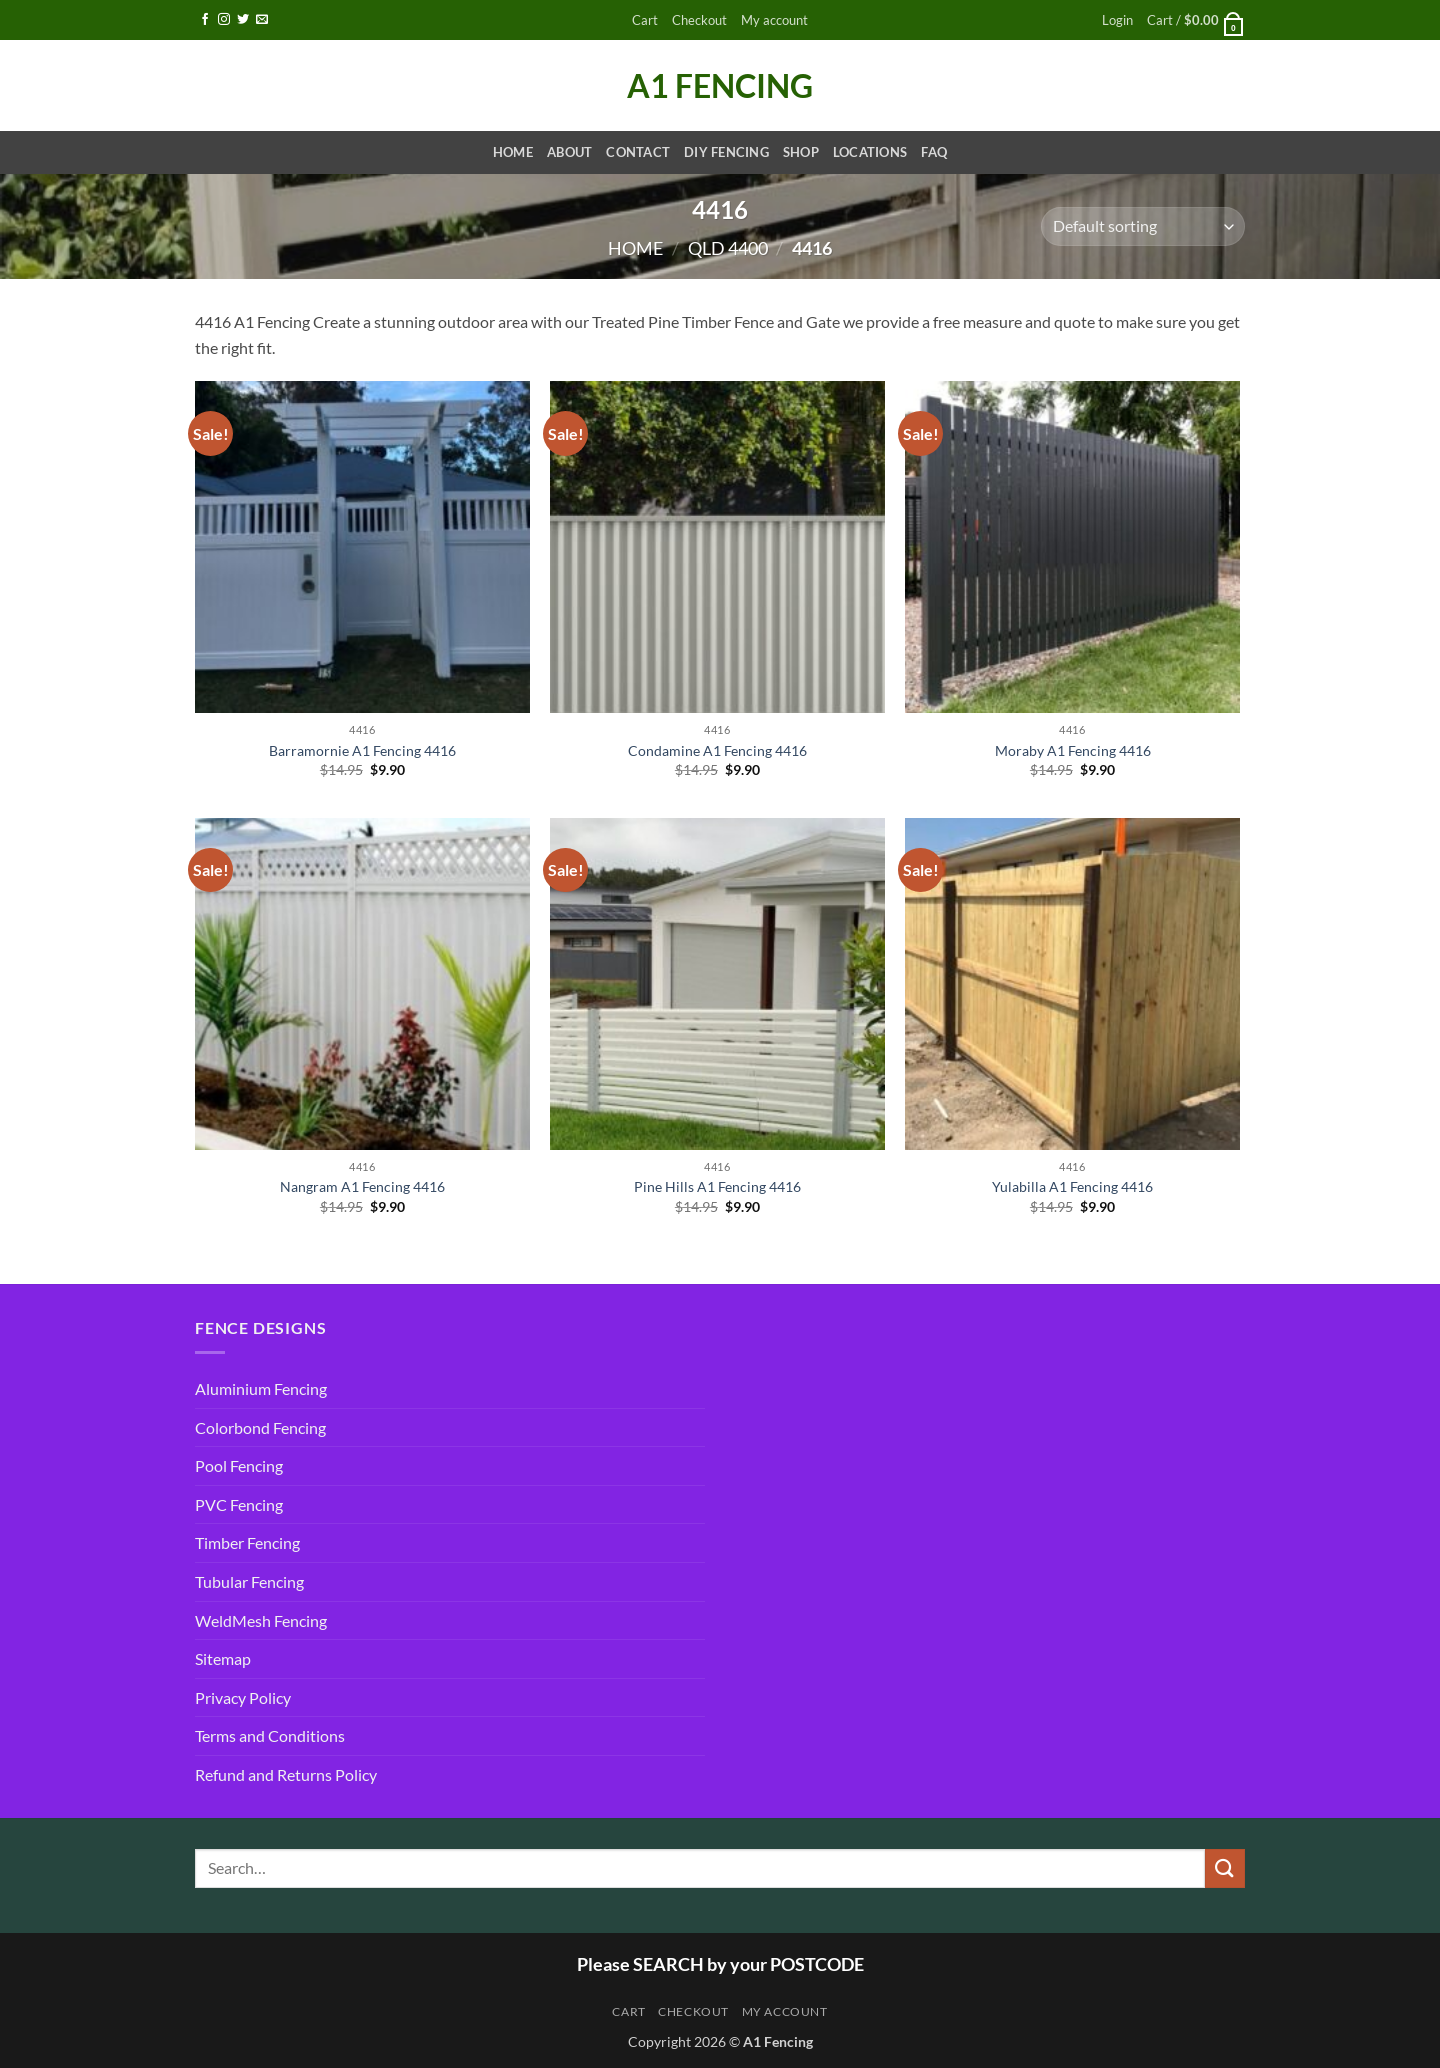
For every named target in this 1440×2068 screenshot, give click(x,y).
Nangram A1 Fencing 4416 (362, 1186)
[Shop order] (1143, 226)
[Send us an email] (262, 20)
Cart (645, 20)
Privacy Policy (243, 1697)
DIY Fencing (726, 152)
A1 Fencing (720, 86)
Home (513, 152)
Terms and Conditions (270, 1735)
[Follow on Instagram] (224, 20)
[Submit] (1225, 1868)
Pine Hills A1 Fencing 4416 (717, 1186)
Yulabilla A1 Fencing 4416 (1072, 1186)
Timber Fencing (247, 1542)
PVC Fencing (239, 1504)
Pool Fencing (239, 1465)
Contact (638, 152)
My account (774, 20)
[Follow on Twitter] (243, 20)
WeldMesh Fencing (261, 1620)
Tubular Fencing (249, 1581)
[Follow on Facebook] (205, 20)
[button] (1117, 20)
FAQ (934, 152)
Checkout (699, 20)
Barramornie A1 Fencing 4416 (362, 750)
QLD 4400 (728, 248)
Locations (870, 152)
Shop (801, 152)
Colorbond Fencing (260, 1427)
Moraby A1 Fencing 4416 (1073, 750)
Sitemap (223, 1658)
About (569, 152)
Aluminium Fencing (261, 1388)
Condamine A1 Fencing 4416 (717, 750)
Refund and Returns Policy (286, 1774)
